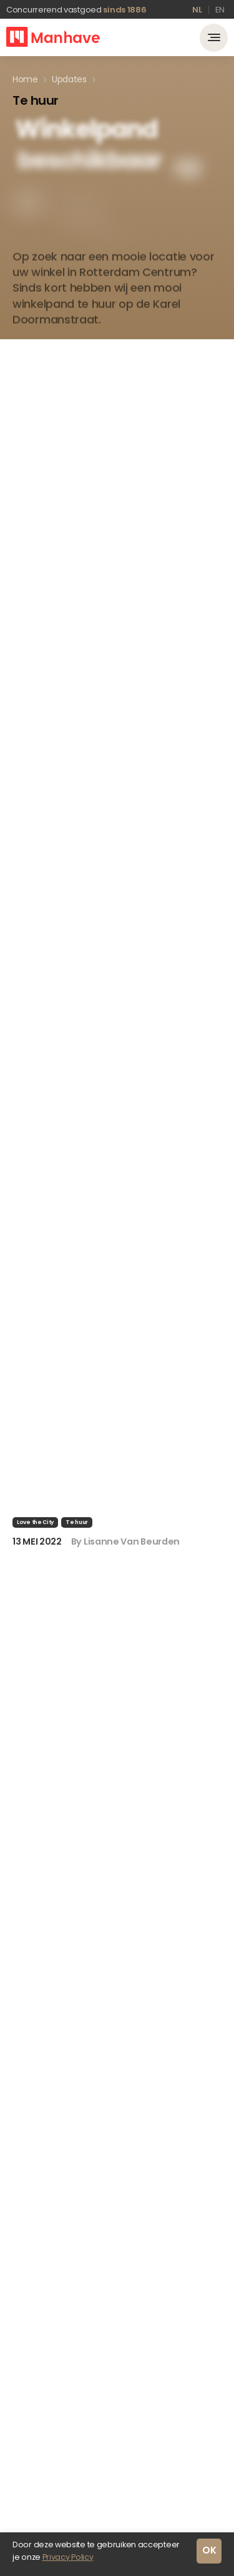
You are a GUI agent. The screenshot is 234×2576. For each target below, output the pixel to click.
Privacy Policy (68, 2557)
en (220, 10)
